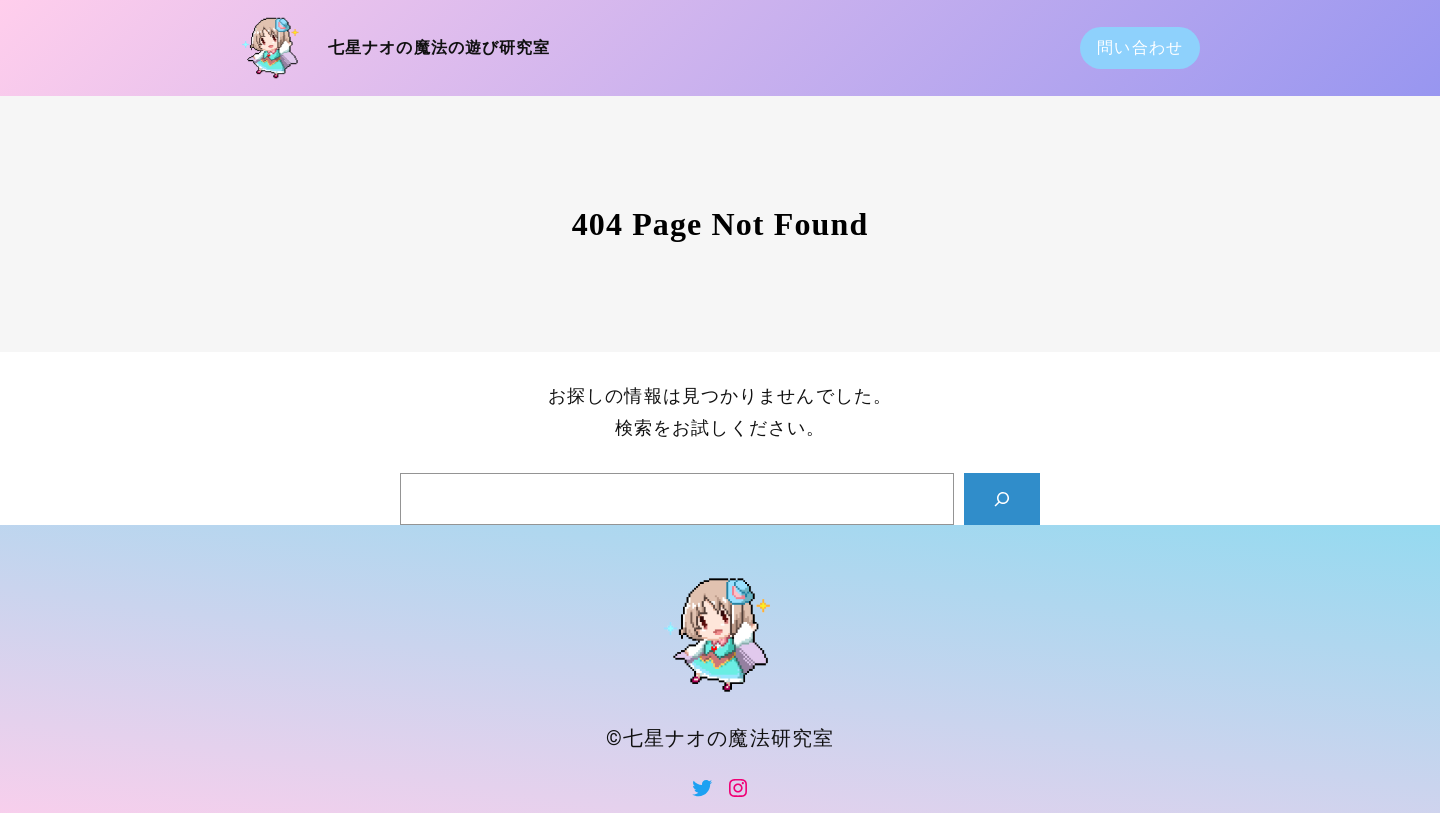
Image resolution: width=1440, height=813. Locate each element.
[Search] (1002, 499)
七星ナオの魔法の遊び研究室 (439, 47)
